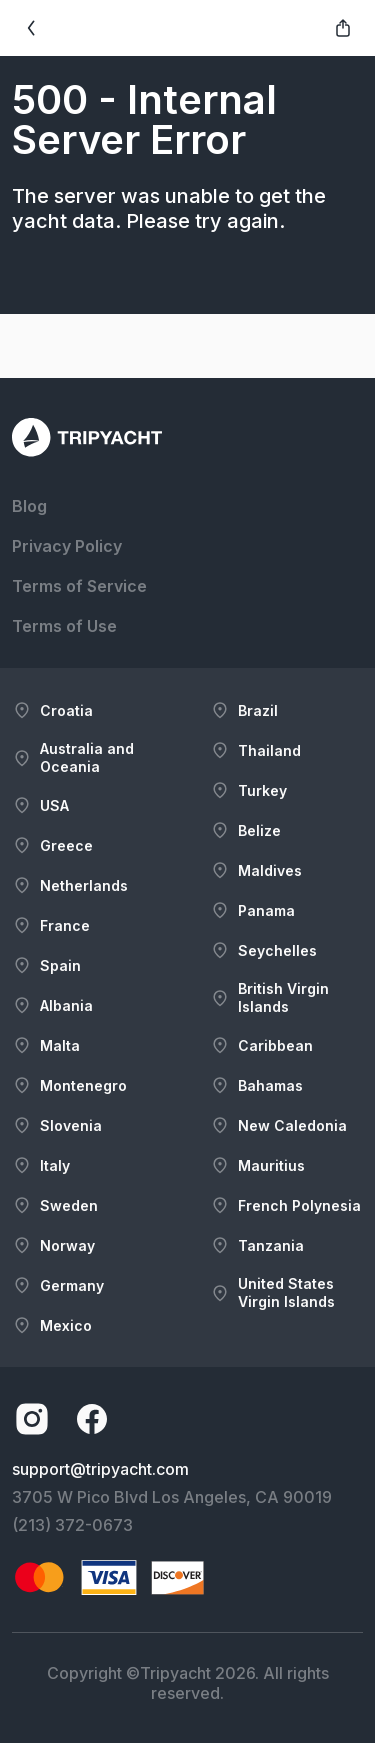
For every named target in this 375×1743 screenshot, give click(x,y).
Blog (29, 506)
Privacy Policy (67, 546)
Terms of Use (64, 626)
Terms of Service (79, 586)
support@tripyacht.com (100, 1469)
